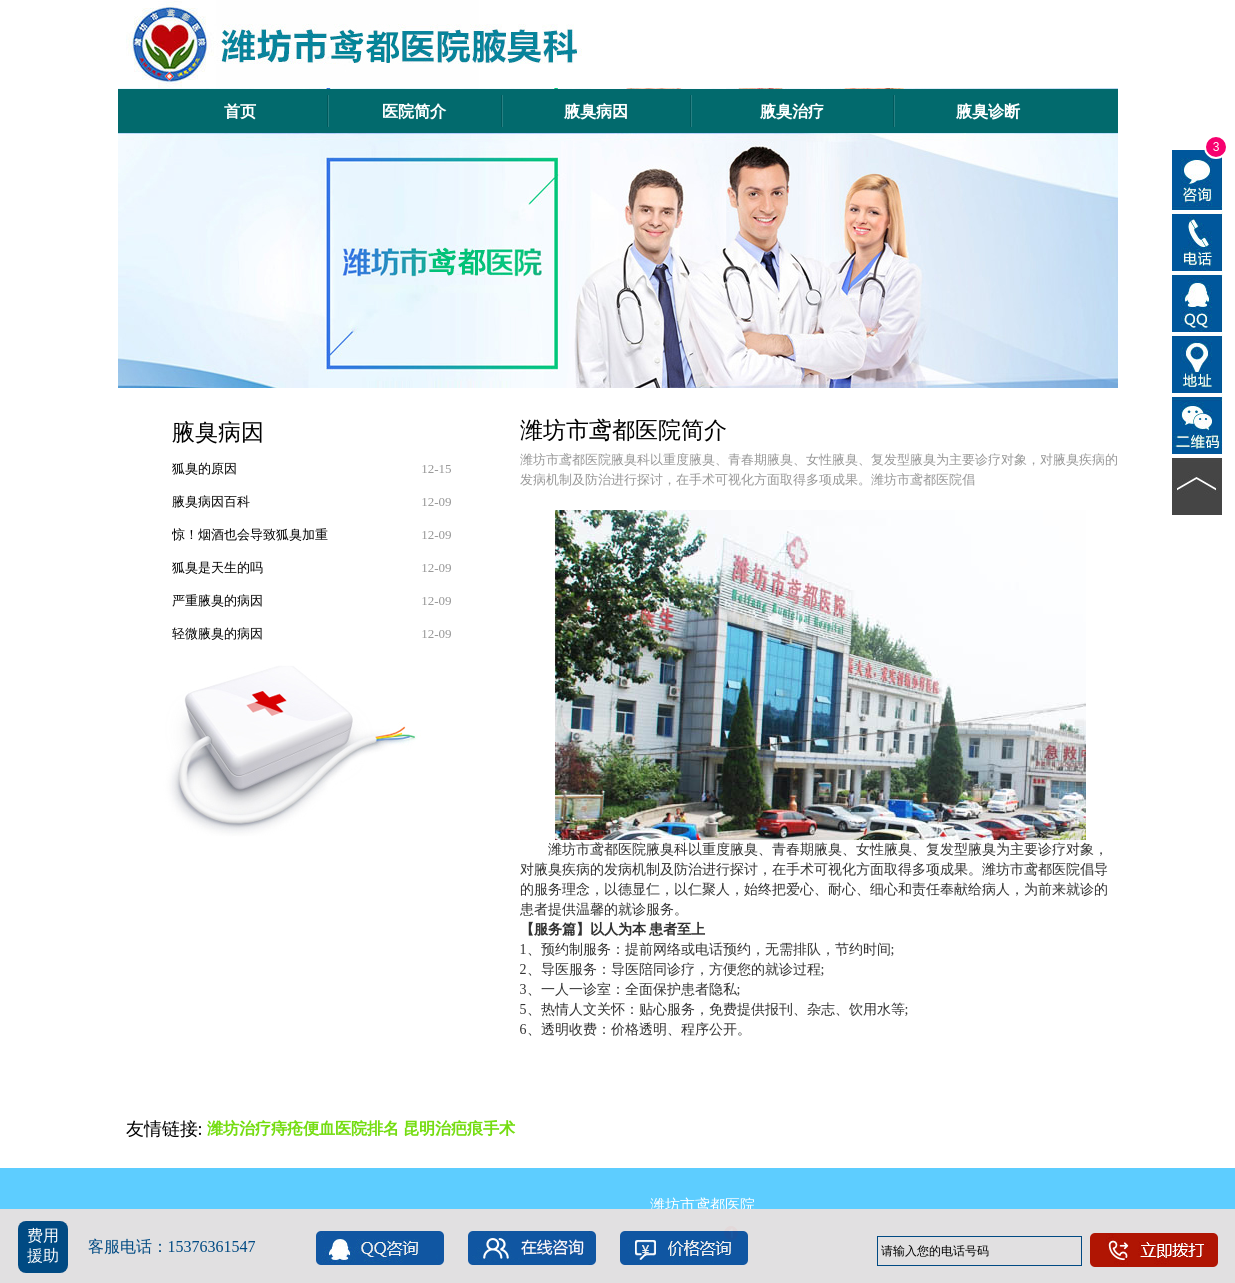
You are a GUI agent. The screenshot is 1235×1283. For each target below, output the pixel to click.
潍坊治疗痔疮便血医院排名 (303, 1128)
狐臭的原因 (204, 468)
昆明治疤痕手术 (459, 1128)
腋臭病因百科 (211, 501)
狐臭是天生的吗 (217, 567)
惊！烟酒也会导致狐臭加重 (250, 534)
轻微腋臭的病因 (217, 633)
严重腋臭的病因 (217, 600)
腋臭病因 (218, 432)
